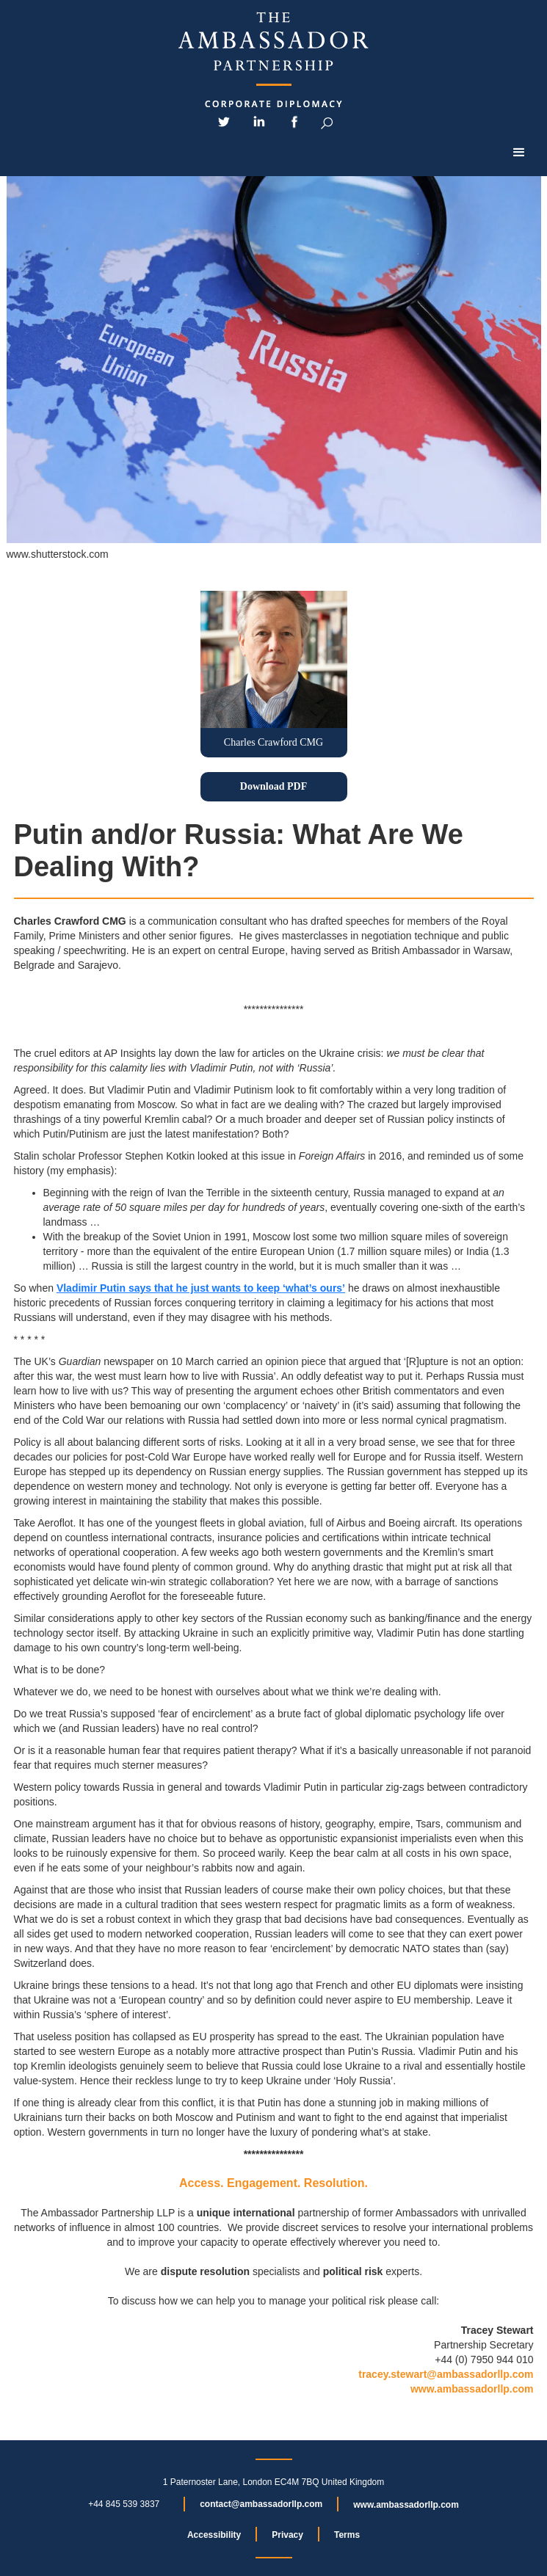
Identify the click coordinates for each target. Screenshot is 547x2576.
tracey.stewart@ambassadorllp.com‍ (445, 2374)
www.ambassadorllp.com (472, 2389)
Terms (347, 2535)
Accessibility (214, 2535)
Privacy (287, 2535)
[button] (519, 153)
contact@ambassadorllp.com (261, 2504)
